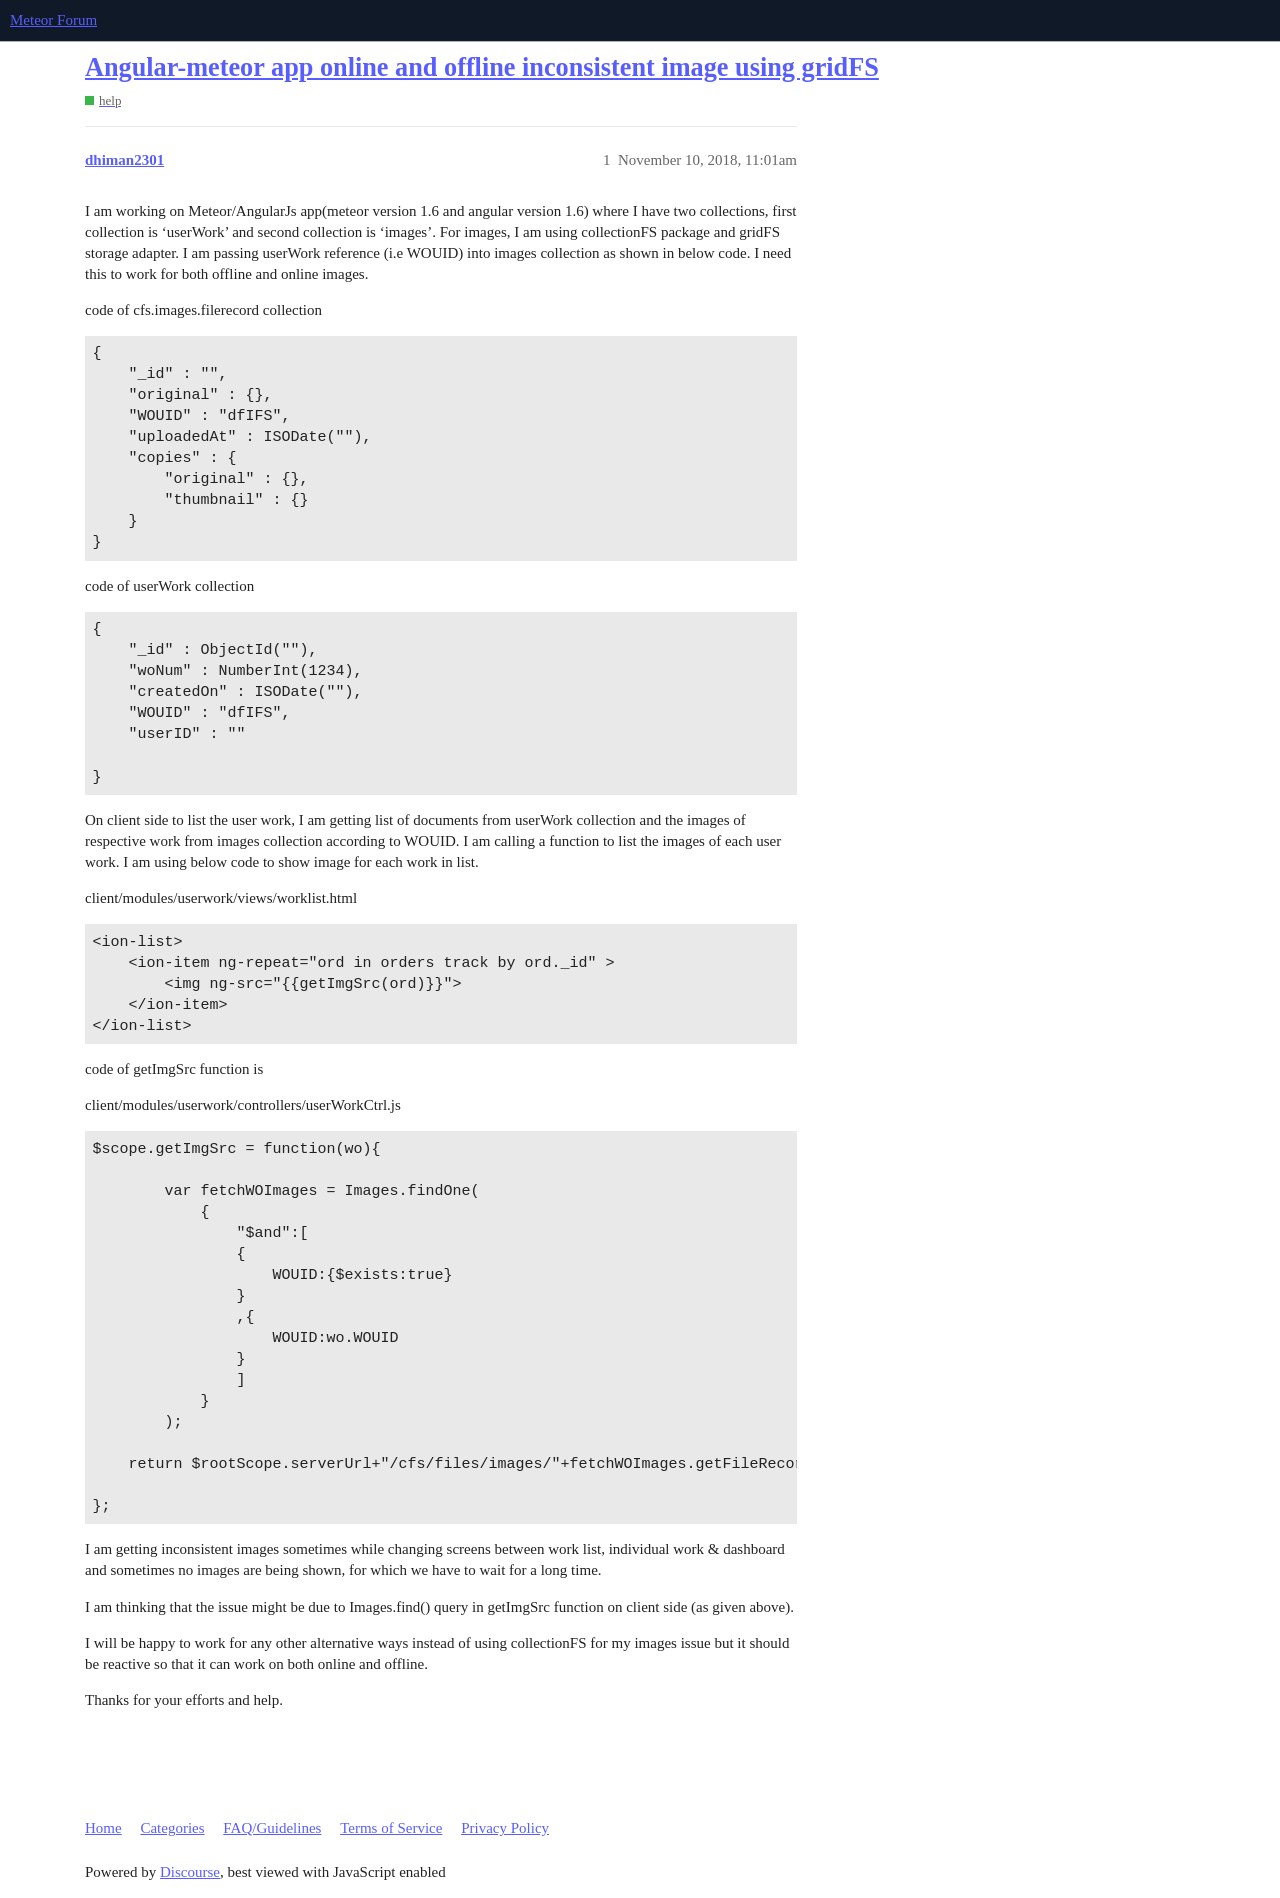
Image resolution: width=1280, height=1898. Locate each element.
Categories (172, 1828)
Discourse (190, 1872)
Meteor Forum (53, 20)
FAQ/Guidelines (272, 1828)
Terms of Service (391, 1828)
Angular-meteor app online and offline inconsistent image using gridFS (482, 67)
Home (103, 1828)
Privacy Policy (505, 1828)
